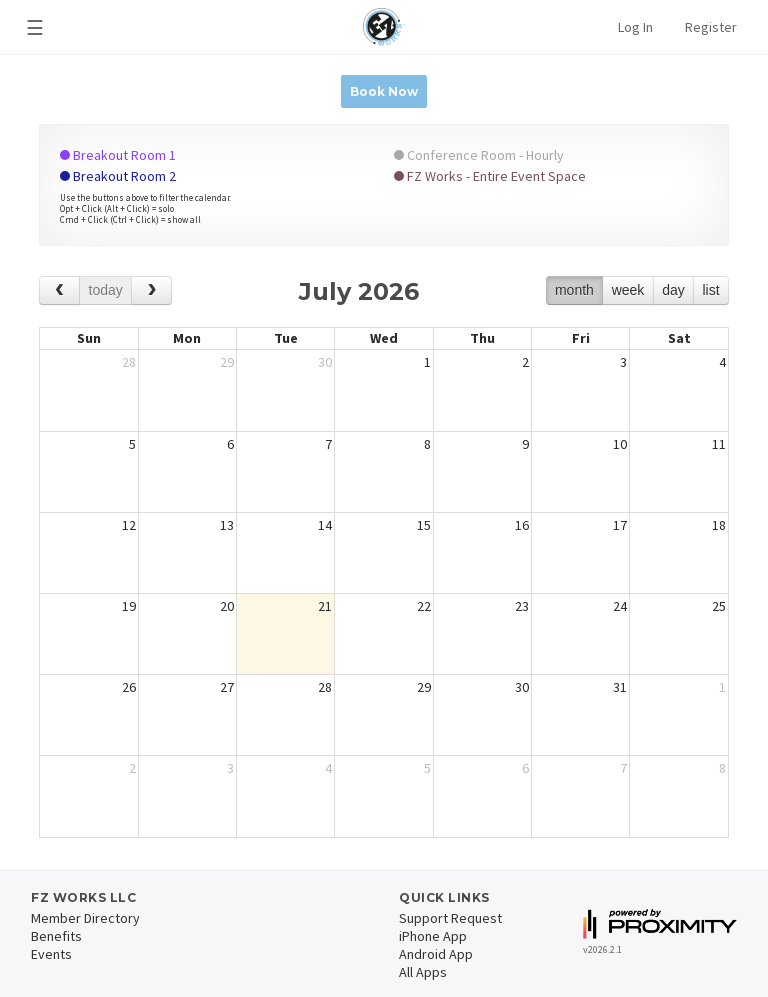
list (710, 290)
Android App (436, 954)
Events (51, 954)
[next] (151, 290)
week (628, 290)
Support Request (450, 918)
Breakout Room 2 (118, 176)
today (106, 290)
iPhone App (433, 936)
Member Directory (85, 918)
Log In (635, 27)
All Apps (423, 972)
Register (711, 27)
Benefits (56, 936)
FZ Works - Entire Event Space (490, 176)
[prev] (59, 290)
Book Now (384, 91)
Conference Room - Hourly (479, 155)
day (673, 290)
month (574, 290)
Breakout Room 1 (118, 155)
